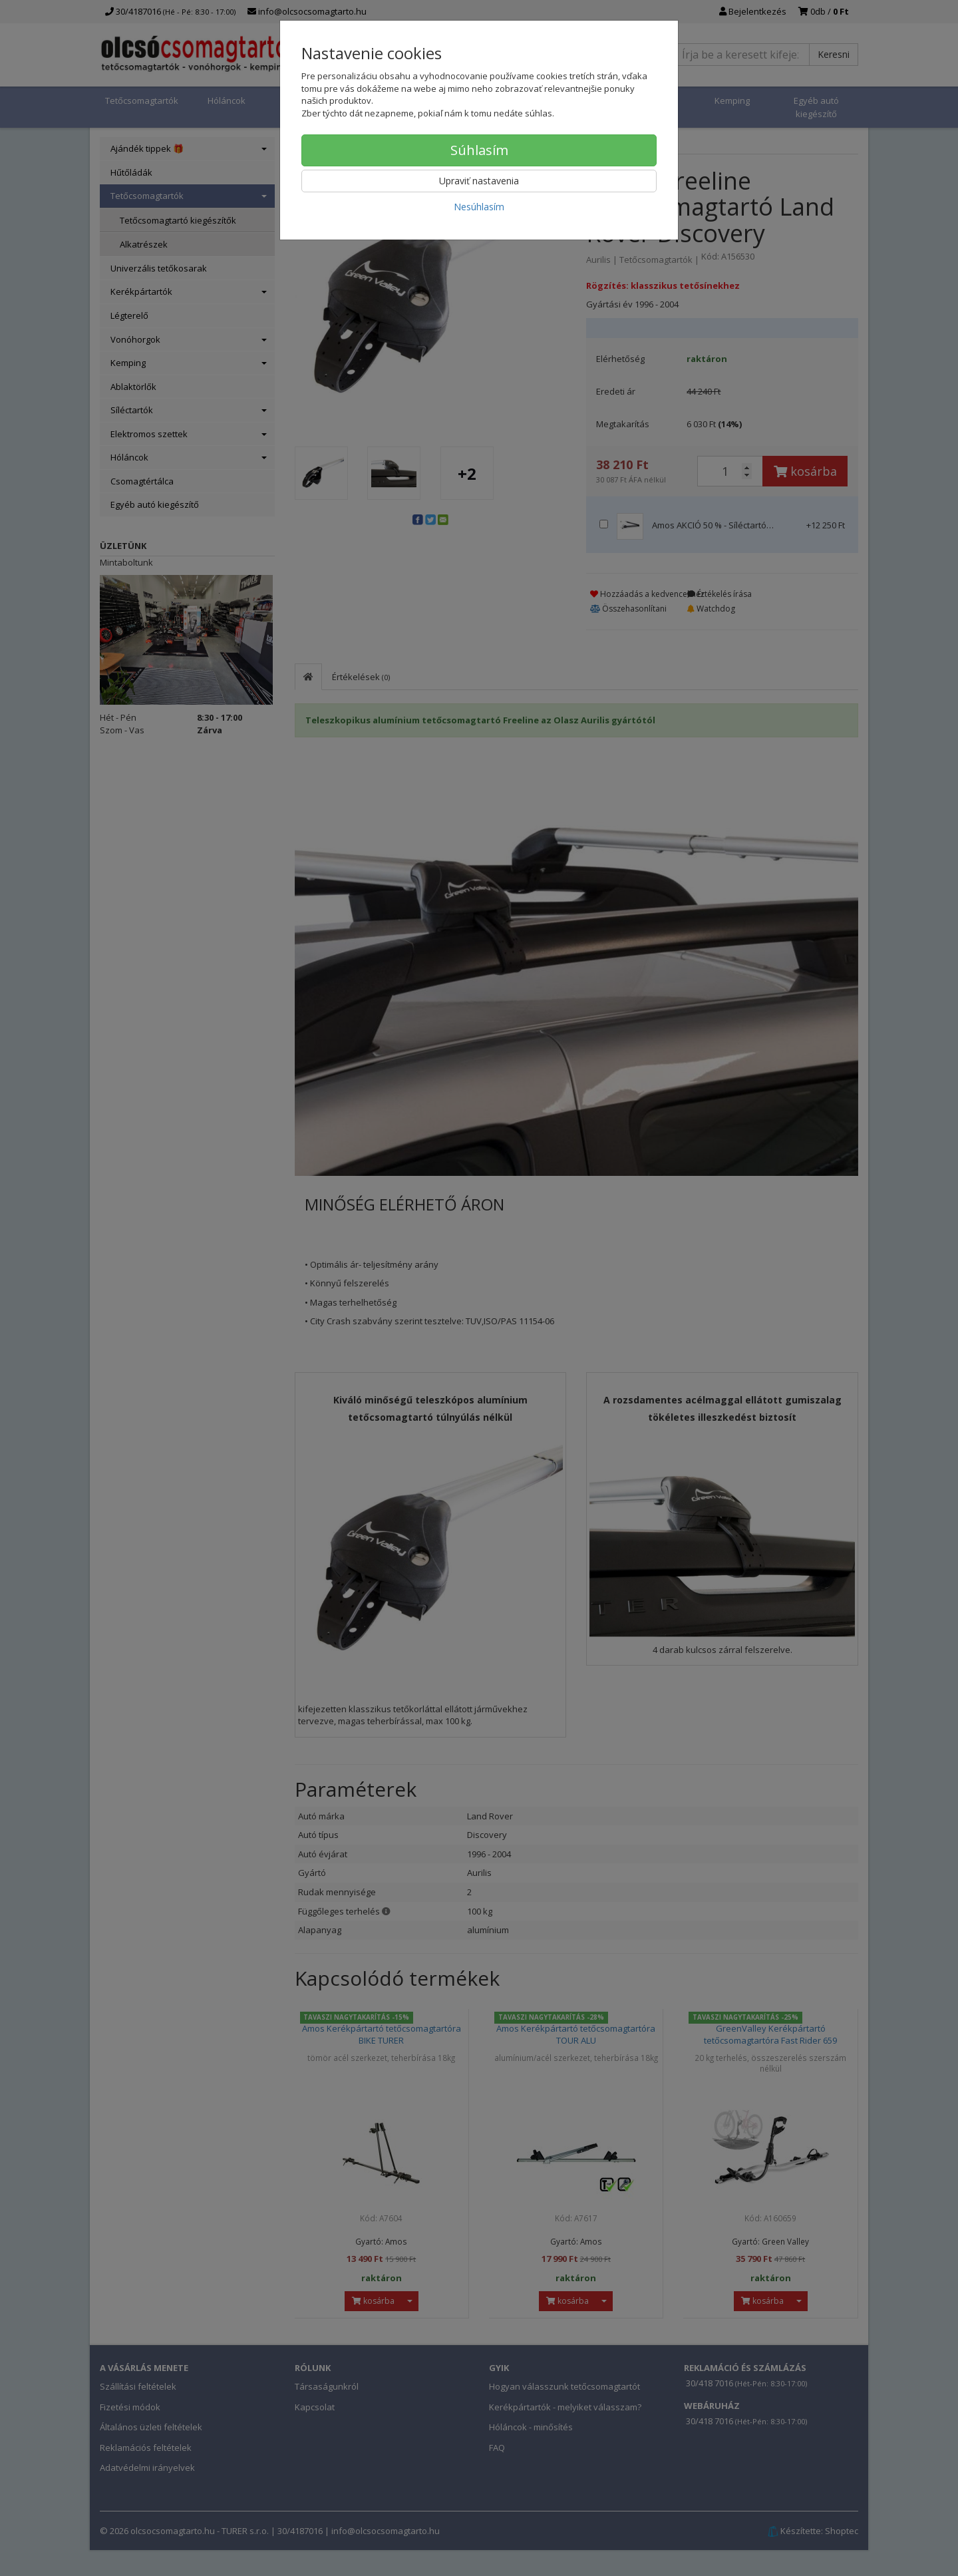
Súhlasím (479, 150)
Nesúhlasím (479, 206)
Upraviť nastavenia (479, 180)
